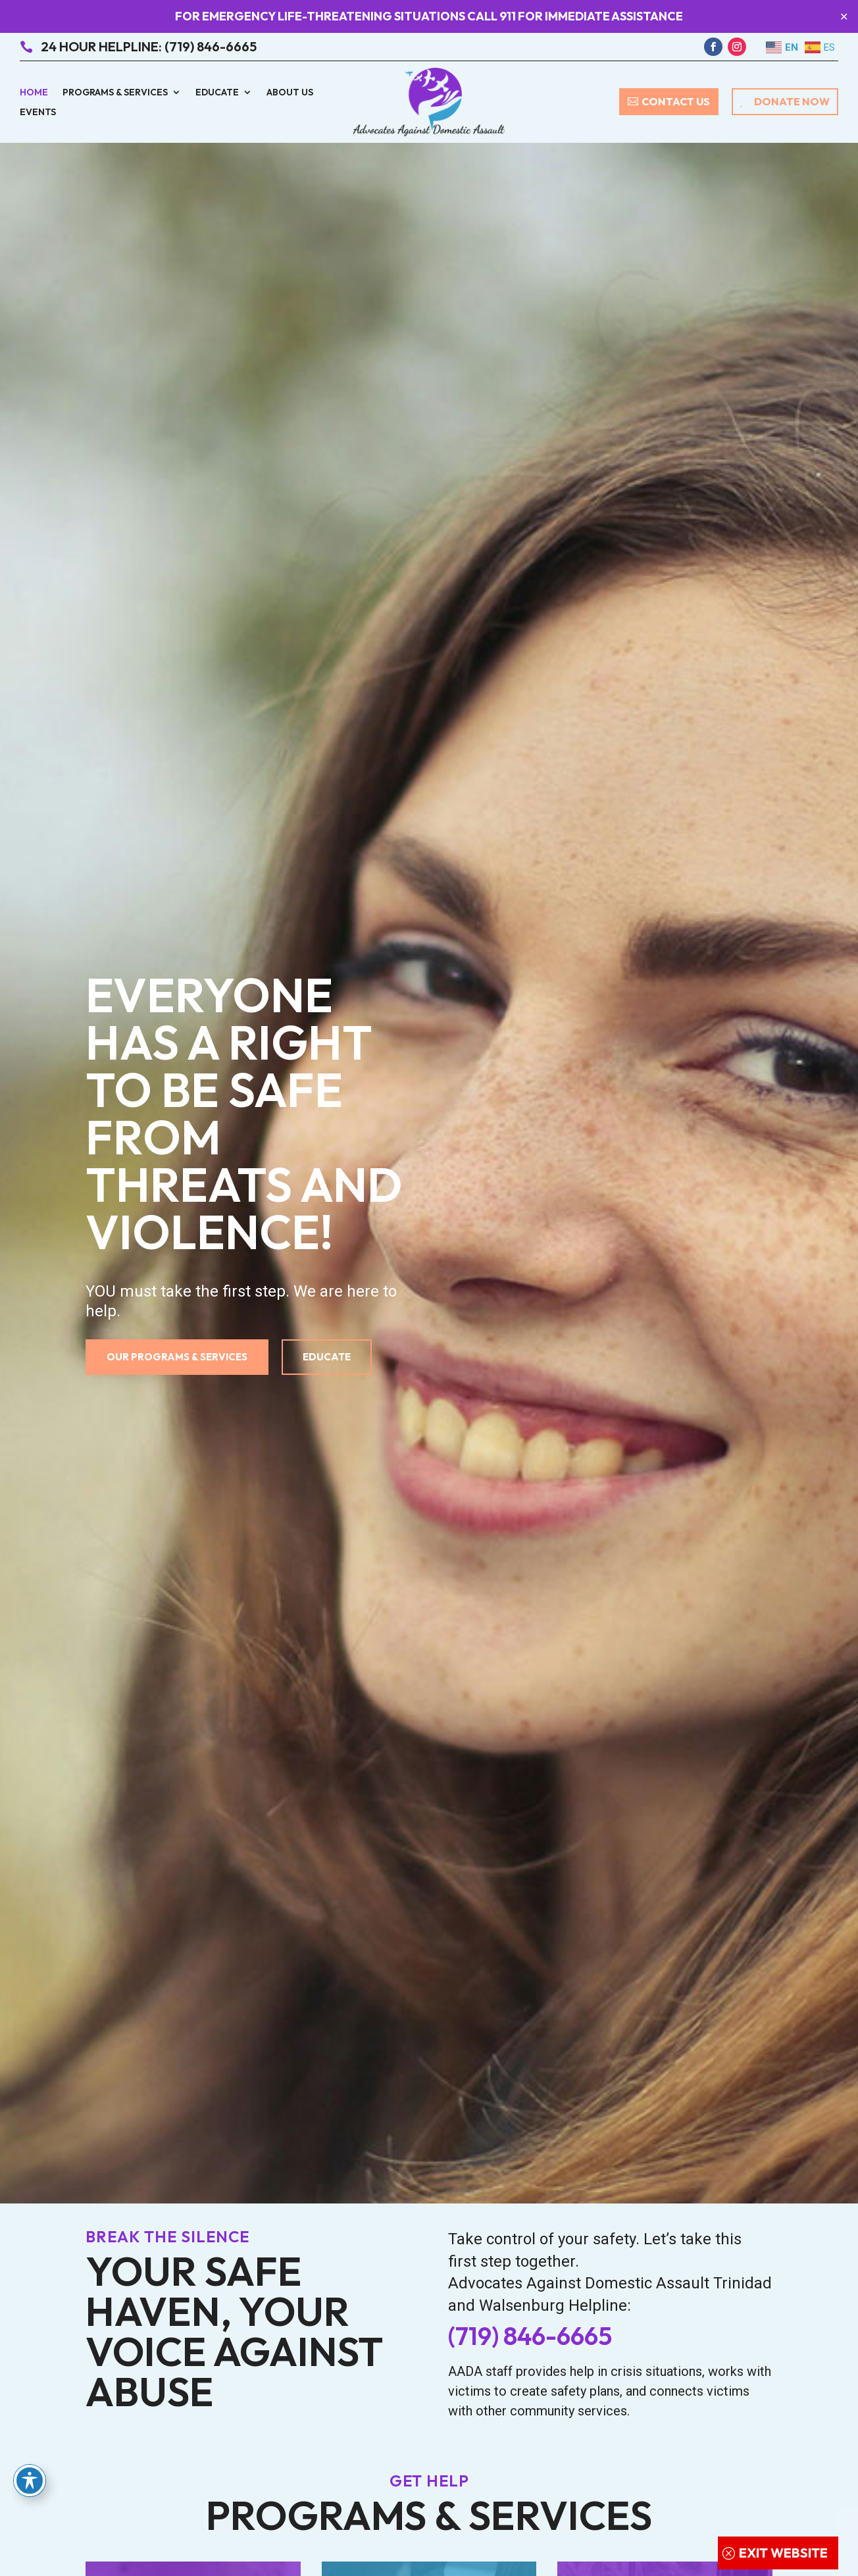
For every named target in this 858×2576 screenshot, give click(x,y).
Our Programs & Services (177, 1357)
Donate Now (792, 101)
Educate (217, 93)
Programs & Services (115, 93)
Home (34, 93)
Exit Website (783, 2552)
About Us (289, 93)
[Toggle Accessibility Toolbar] (29, 2480)
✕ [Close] (844, 17)
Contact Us (676, 101)
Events (38, 112)
